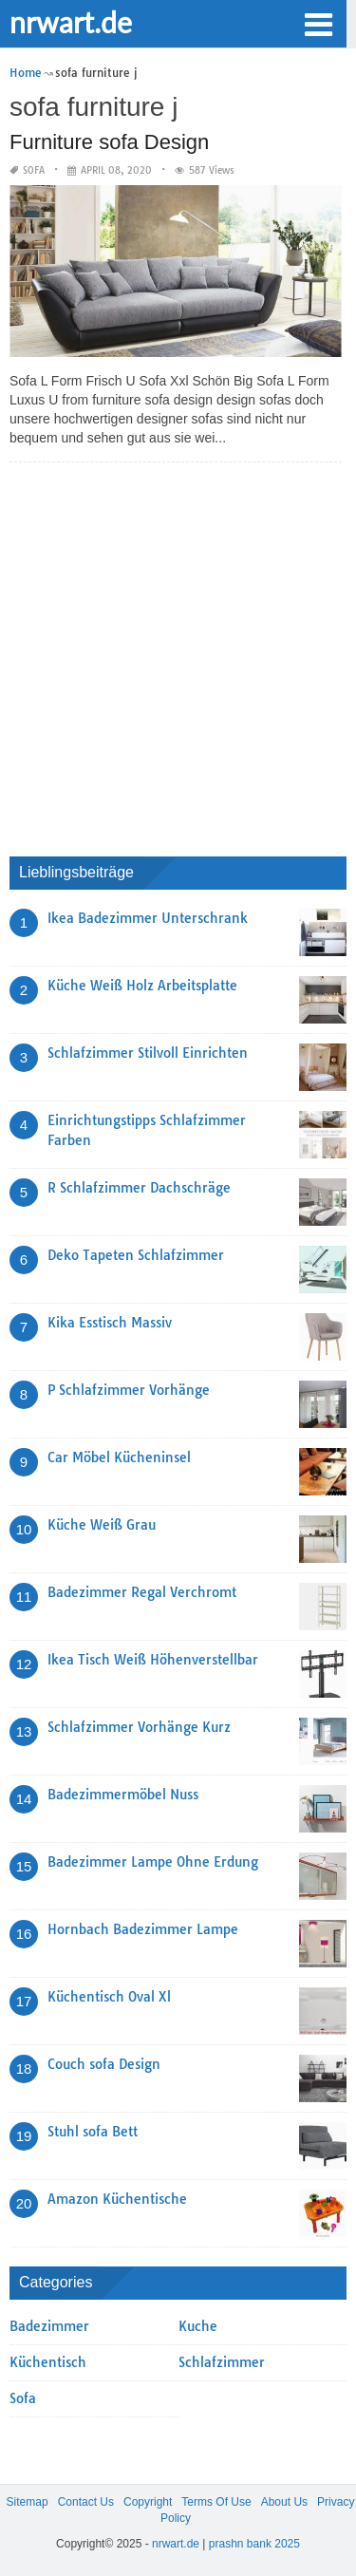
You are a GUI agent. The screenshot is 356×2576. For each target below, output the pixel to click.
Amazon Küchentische (117, 2199)
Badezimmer (49, 2326)
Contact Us (86, 2502)
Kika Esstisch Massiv (109, 1322)
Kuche (197, 2326)
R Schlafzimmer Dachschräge (139, 1187)
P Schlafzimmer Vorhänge (128, 1390)
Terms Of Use (216, 2502)
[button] (318, 23)
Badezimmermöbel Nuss (122, 1794)
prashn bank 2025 (254, 2543)
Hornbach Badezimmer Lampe (142, 1929)
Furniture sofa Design (109, 142)
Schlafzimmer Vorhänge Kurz (139, 1727)
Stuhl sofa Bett (92, 2131)
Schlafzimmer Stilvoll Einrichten (147, 1053)
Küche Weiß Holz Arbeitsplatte (142, 985)
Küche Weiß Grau (101, 1524)
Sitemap (27, 2502)
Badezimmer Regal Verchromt (141, 1592)
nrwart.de (70, 22)
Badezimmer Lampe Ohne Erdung (152, 1862)
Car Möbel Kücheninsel (119, 1457)
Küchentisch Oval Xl (109, 1996)
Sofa (34, 170)
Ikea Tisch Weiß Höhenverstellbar (152, 1659)
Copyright (147, 2502)
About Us (284, 2502)
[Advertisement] (178, 655)
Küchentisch (47, 2362)
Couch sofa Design (103, 2064)
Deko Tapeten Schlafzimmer (135, 1255)
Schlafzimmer (221, 2362)
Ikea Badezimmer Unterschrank (147, 918)
